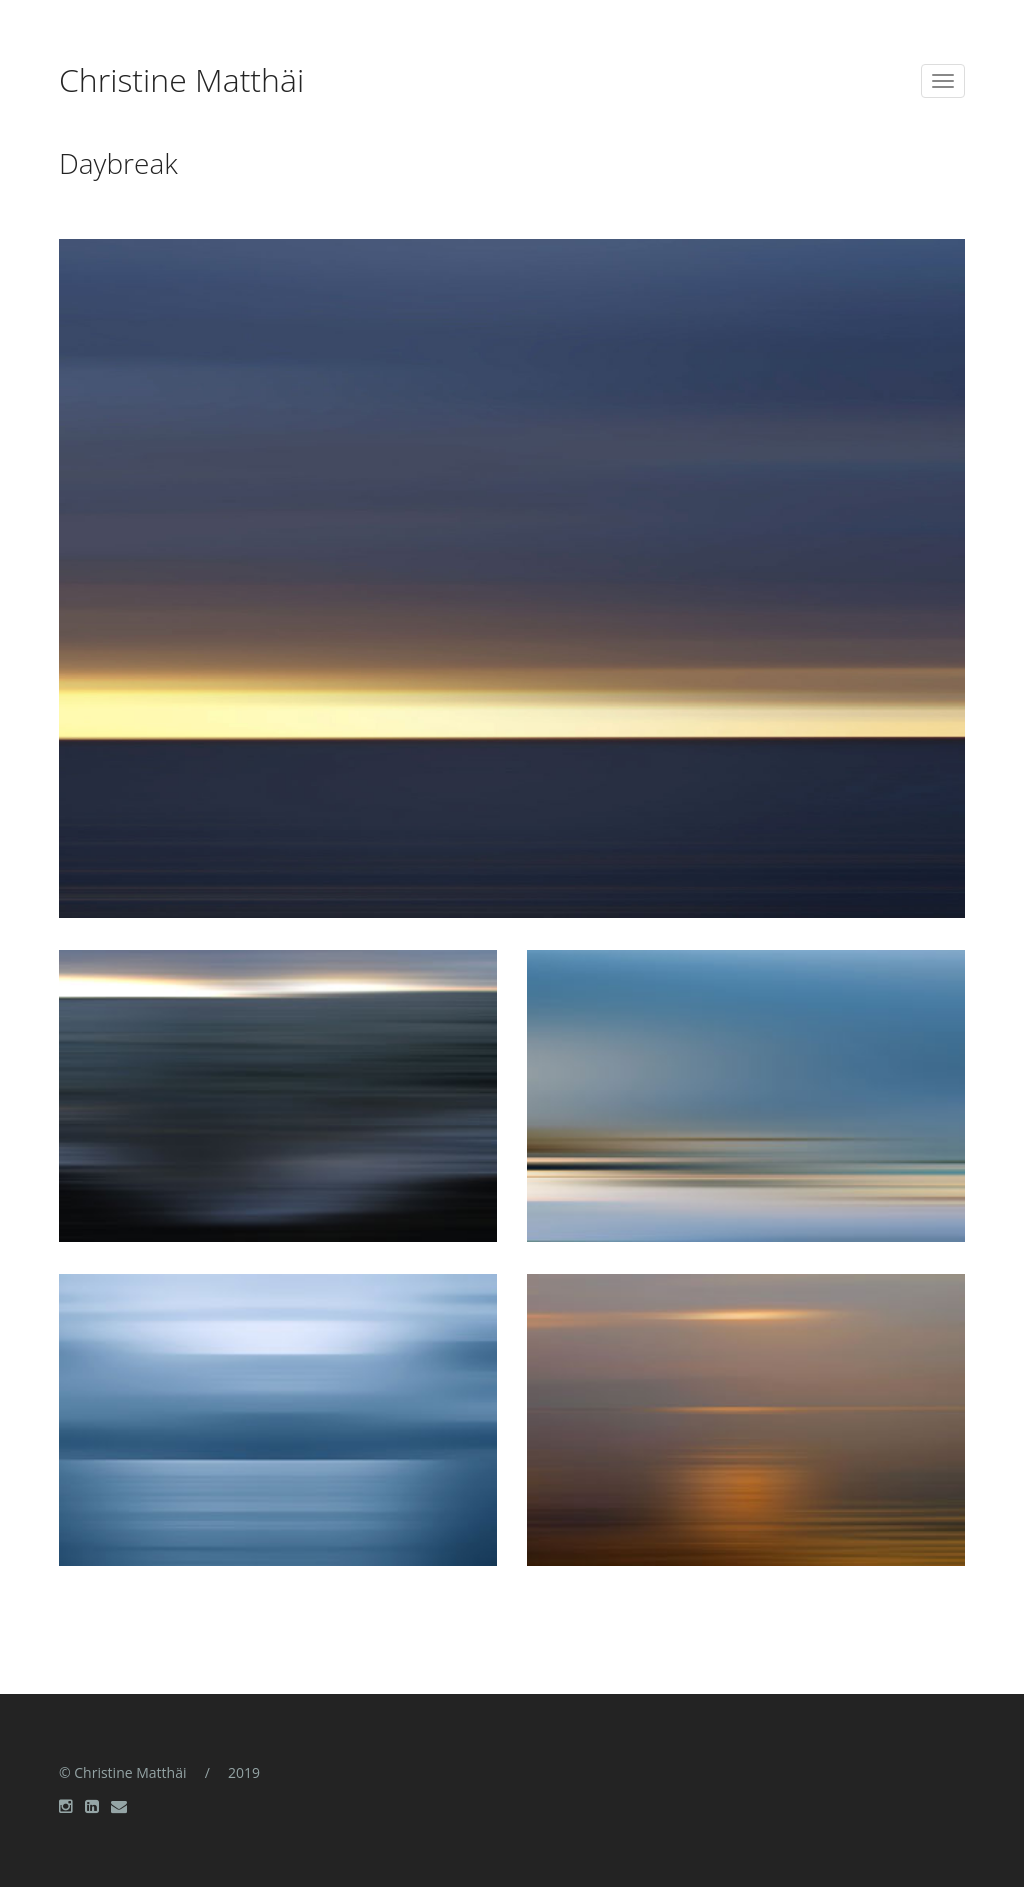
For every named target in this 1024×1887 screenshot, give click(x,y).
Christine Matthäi (181, 82)
